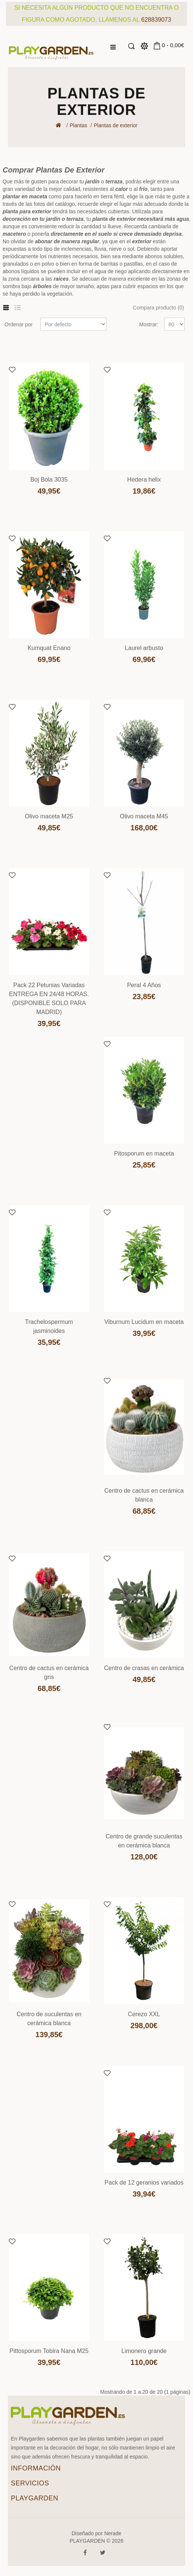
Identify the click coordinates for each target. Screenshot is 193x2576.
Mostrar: (148, 324)
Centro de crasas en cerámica (144, 1668)
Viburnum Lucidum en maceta (144, 1322)
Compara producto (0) (158, 308)
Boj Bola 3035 (49, 479)
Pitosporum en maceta (144, 1153)
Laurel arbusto (144, 648)
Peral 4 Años (144, 985)
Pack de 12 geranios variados (144, 2182)
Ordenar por (18, 324)
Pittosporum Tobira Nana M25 (48, 2351)
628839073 (156, 19)
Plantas (78, 125)
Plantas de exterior (116, 125)
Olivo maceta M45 (144, 816)
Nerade (113, 2533)
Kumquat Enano (49, 648)
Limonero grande (144, 2351)
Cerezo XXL (144, 2014)
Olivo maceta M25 (49, 816)
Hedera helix (144, 479)
